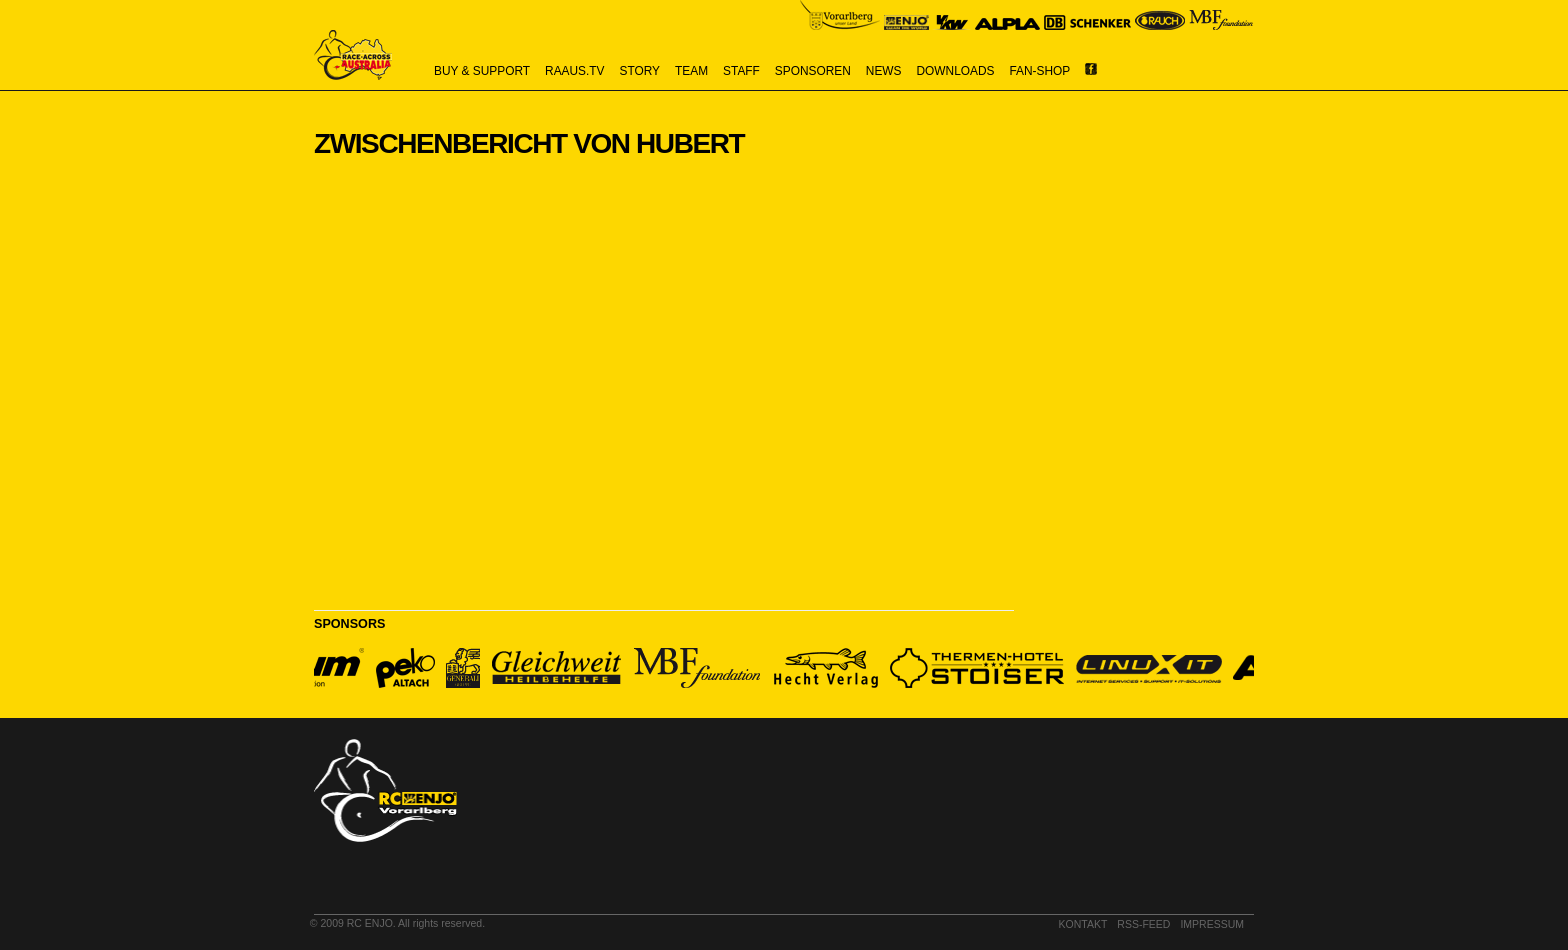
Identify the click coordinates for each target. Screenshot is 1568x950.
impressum (1212, 924)
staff (741, 71)
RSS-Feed (1143, 924)
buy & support (482, 71)
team (691, 71)
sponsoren (813, 71)
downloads (956, 71)
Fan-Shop (1040, 71)
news (884, 71)
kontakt (1083, 924)
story (640, 71)
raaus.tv (574, 71)
